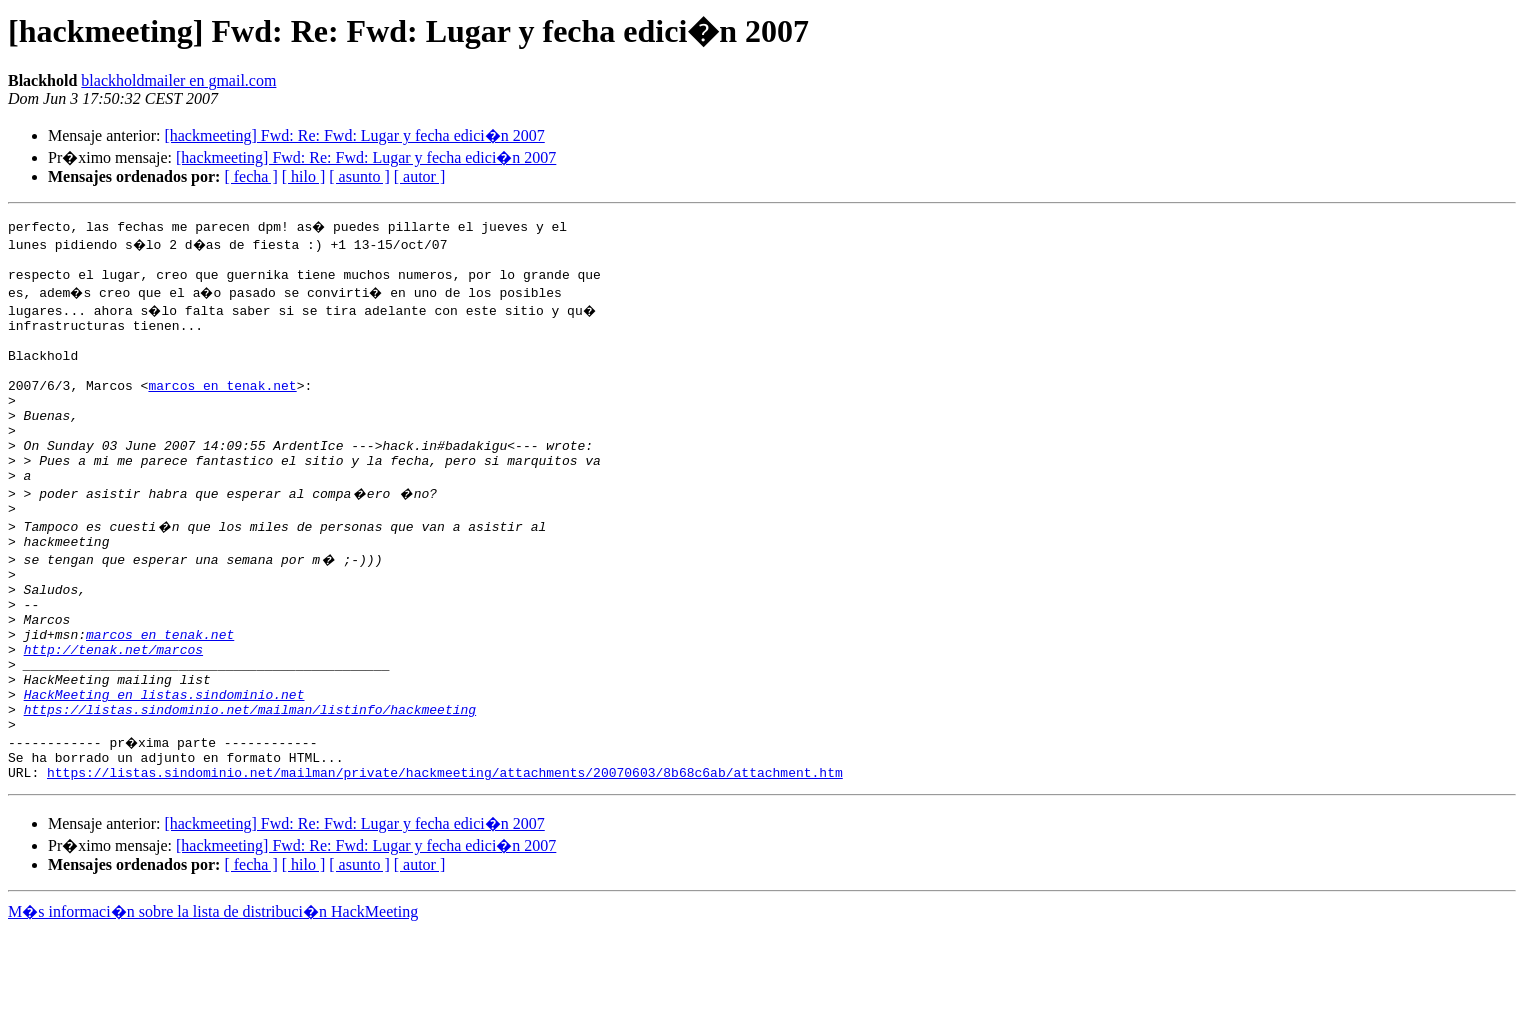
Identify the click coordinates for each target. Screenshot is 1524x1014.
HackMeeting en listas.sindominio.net (164, 766)
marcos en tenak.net (222, 406)
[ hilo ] (304, 176)
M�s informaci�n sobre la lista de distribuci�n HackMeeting (213, 995)
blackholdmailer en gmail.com (178, 80)
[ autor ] (420, 176)
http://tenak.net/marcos (113, 712)
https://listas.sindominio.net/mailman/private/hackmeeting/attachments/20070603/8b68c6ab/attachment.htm (445, 856)
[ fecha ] (250, 176)
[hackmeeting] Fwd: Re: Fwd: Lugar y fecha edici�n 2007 (354, 135)
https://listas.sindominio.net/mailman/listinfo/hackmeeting (250, 784)
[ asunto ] (359, 176)
